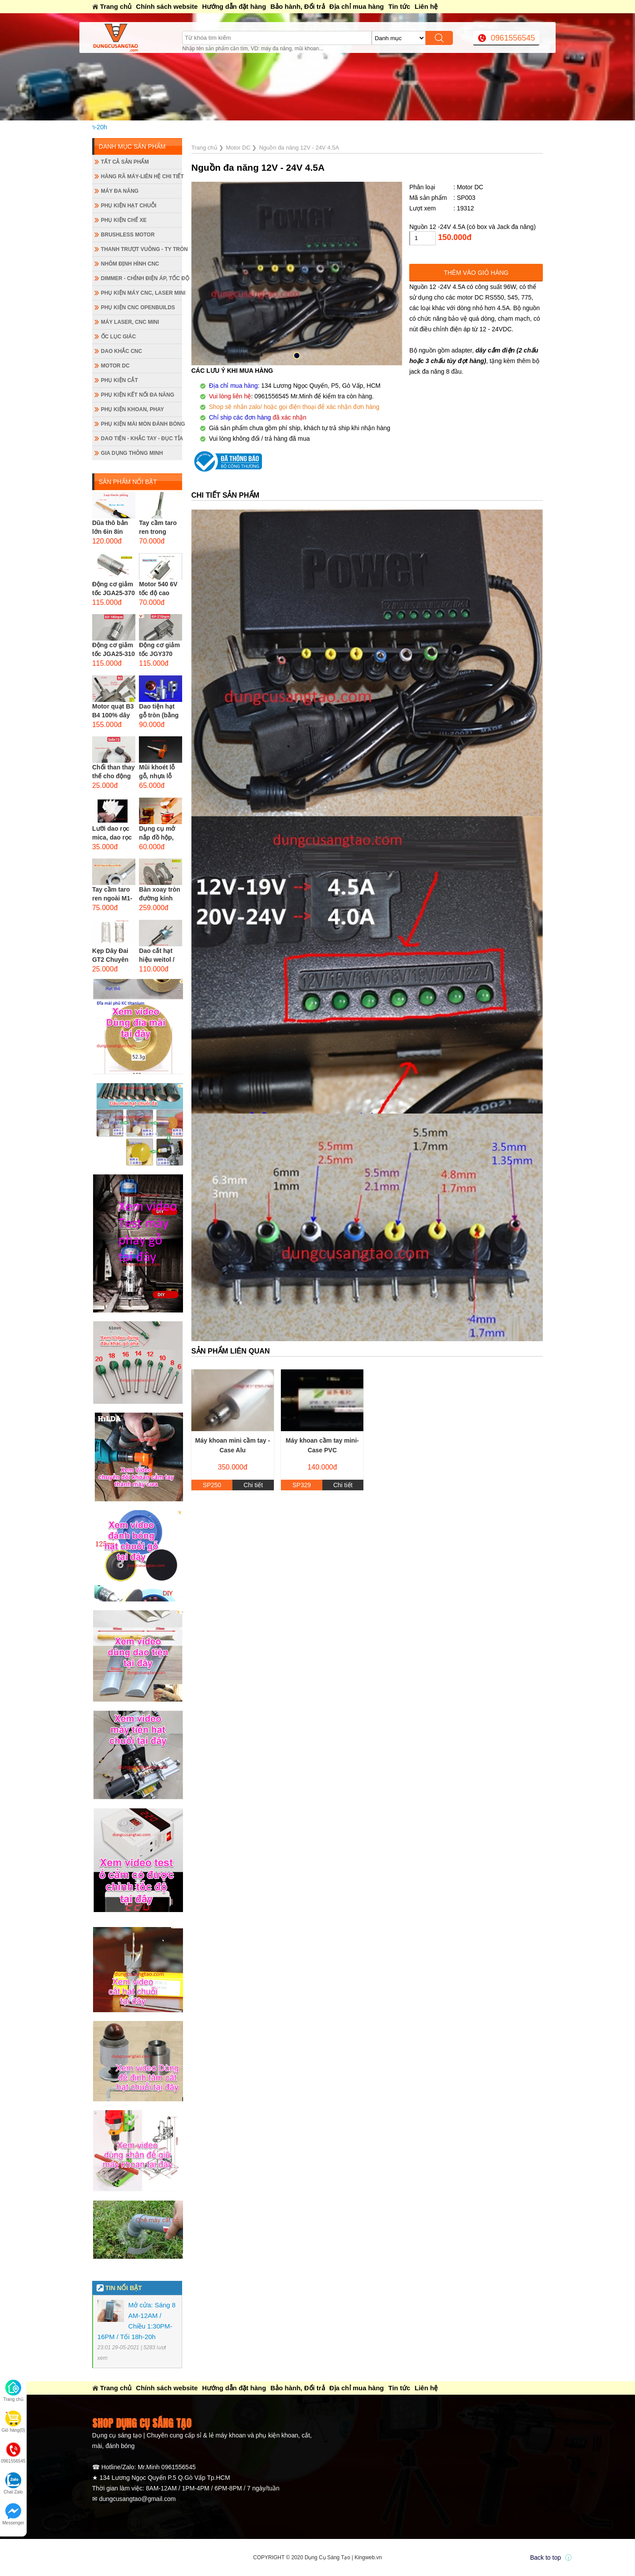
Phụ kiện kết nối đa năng (137, 395)
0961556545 (513, 38)
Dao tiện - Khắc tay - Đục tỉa (141, 438)
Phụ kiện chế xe (124, 220)
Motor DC (115, 366)
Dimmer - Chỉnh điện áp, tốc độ (141, 278)
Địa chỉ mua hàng (356, 6)
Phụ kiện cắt (119, 380)
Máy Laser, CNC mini (130, 322)
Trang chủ (116, 6)
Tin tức (399, 6)
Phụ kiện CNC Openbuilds (138, 307)
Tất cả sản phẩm (125, 162)
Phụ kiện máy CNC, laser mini (141, 293)
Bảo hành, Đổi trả (297, 6)
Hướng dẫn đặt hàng (234, 6)
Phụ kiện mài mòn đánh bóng (141, 424)
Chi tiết (253, 1485)
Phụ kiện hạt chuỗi (129, 205)
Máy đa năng (119, 191)
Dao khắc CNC (121, 351)
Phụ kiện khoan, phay (132, 409)
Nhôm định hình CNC (130, 264)
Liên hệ (426, 6)
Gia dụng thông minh (132, 453)
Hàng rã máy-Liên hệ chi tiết (141, 176)
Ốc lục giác (118, 337)
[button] (296, 355)
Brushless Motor (128, 235)
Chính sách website (167, 6)
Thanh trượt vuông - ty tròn (141, 249)
